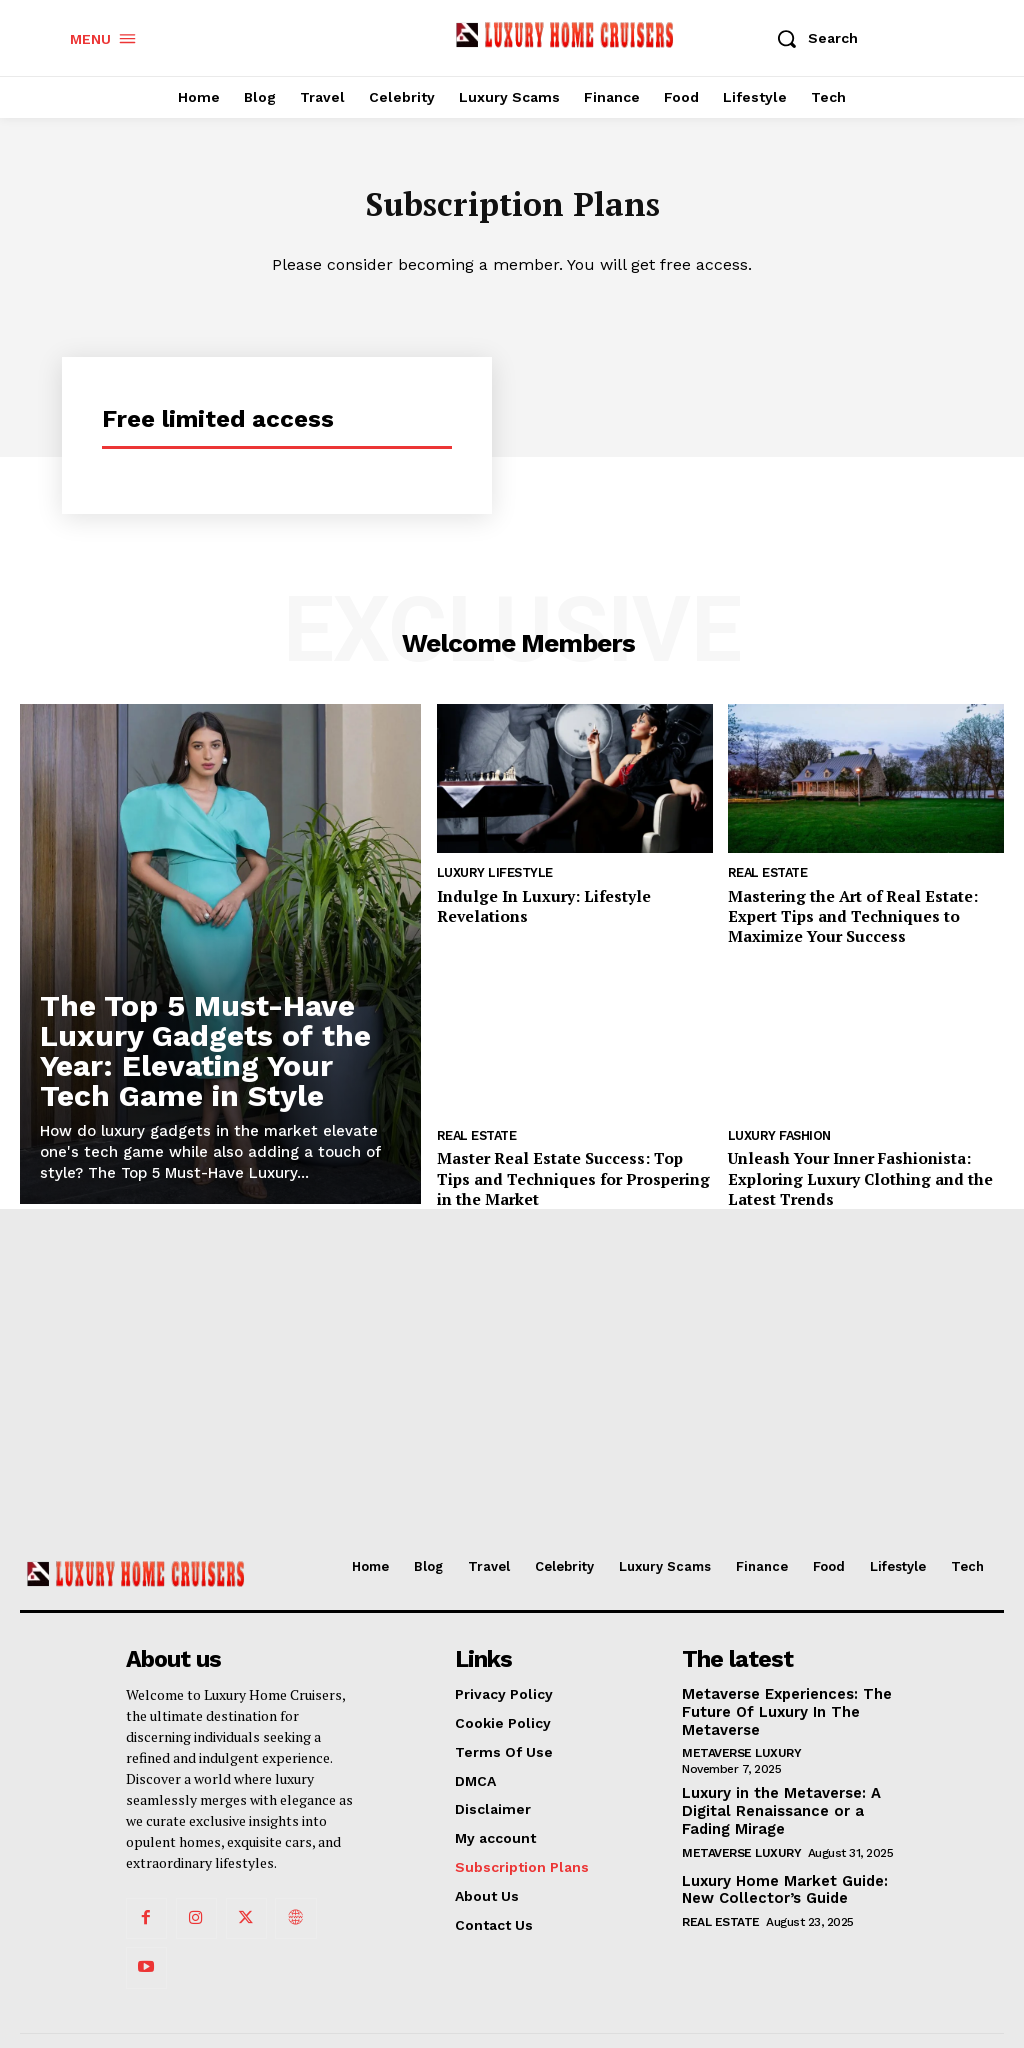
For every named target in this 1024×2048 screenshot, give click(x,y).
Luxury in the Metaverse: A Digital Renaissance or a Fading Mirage (777, 1805)
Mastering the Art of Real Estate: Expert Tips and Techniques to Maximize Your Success (842, 915)
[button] (812, 38)
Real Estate (767, 877)
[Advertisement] (512, 1388)
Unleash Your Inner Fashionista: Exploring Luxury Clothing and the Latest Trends (846, 1171)
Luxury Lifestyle (492, 877)
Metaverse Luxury (741, 1748)
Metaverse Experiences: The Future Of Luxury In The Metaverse (783, 1709)
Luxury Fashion (777, 1133)
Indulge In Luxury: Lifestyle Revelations (573, 897)
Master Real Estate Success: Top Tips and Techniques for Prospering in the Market (565, 1171)
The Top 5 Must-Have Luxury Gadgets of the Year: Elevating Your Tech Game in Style (205, 1054)
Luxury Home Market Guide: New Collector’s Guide (781, 1881)
